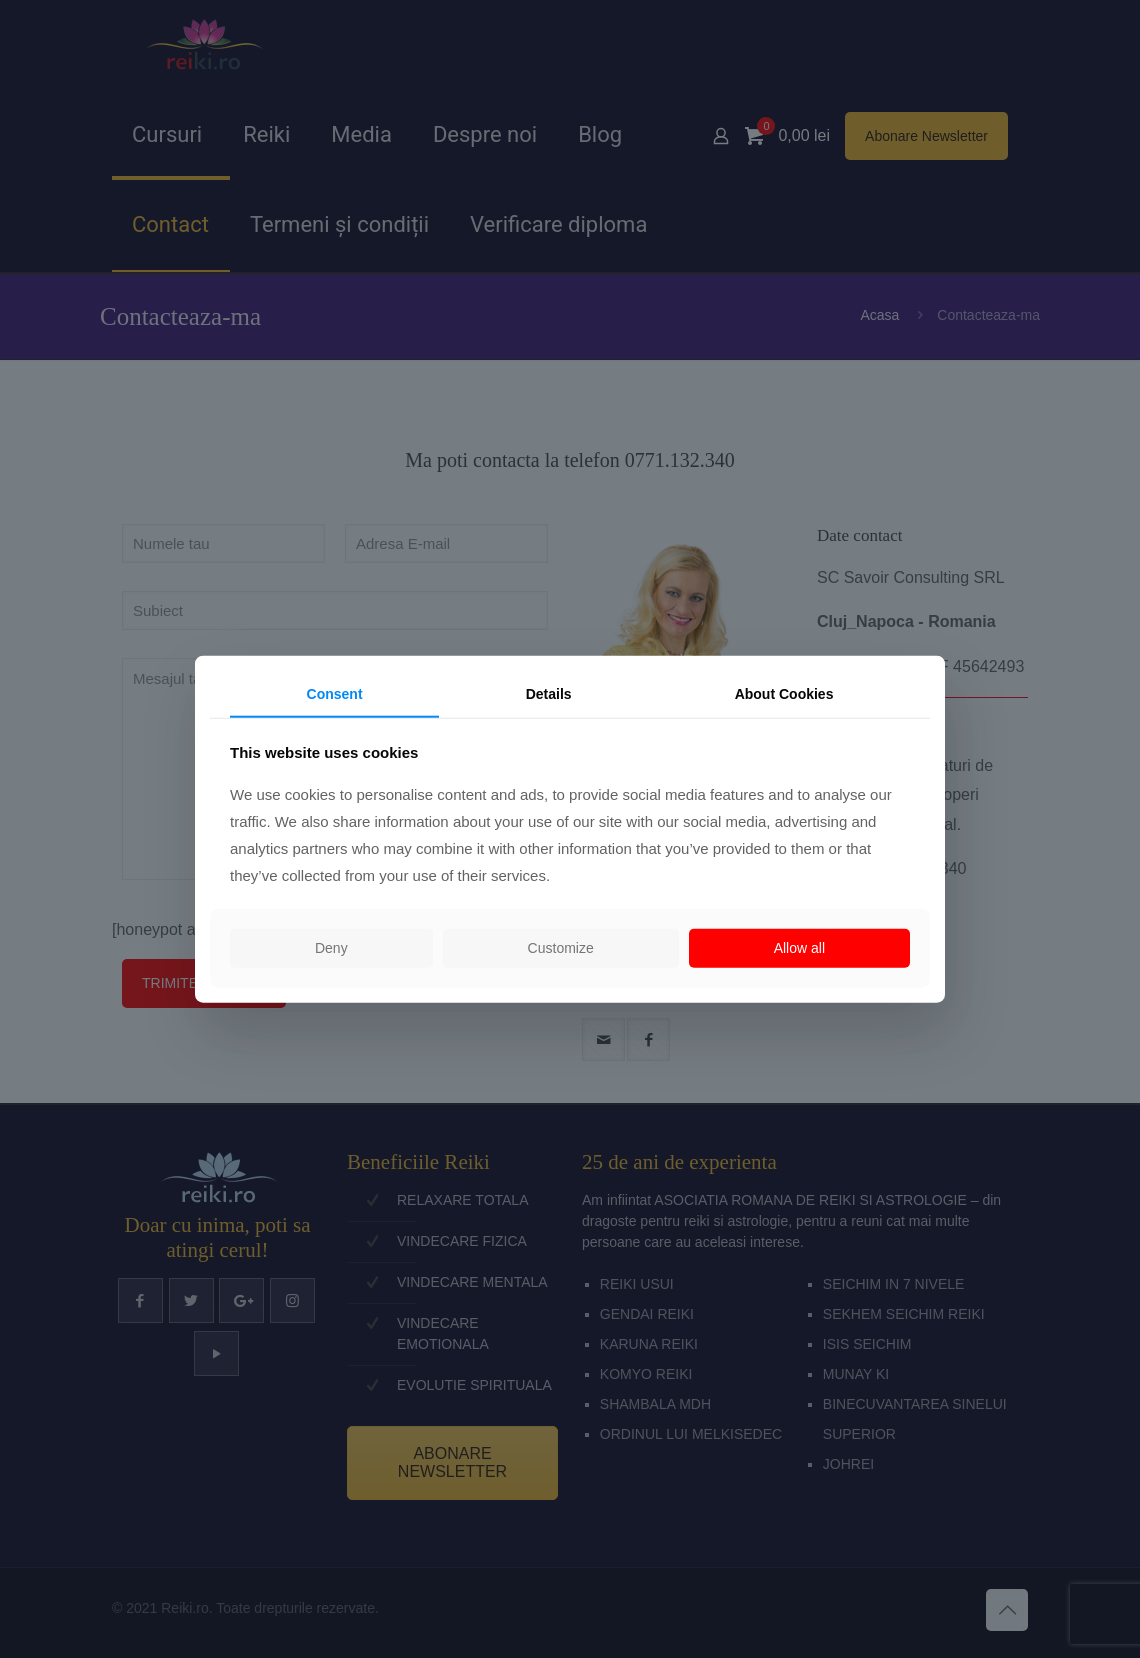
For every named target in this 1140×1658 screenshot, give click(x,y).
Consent (335, 694)
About (784, 694)
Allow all (799, 948)
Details (549, 694)
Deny (331, 948)
